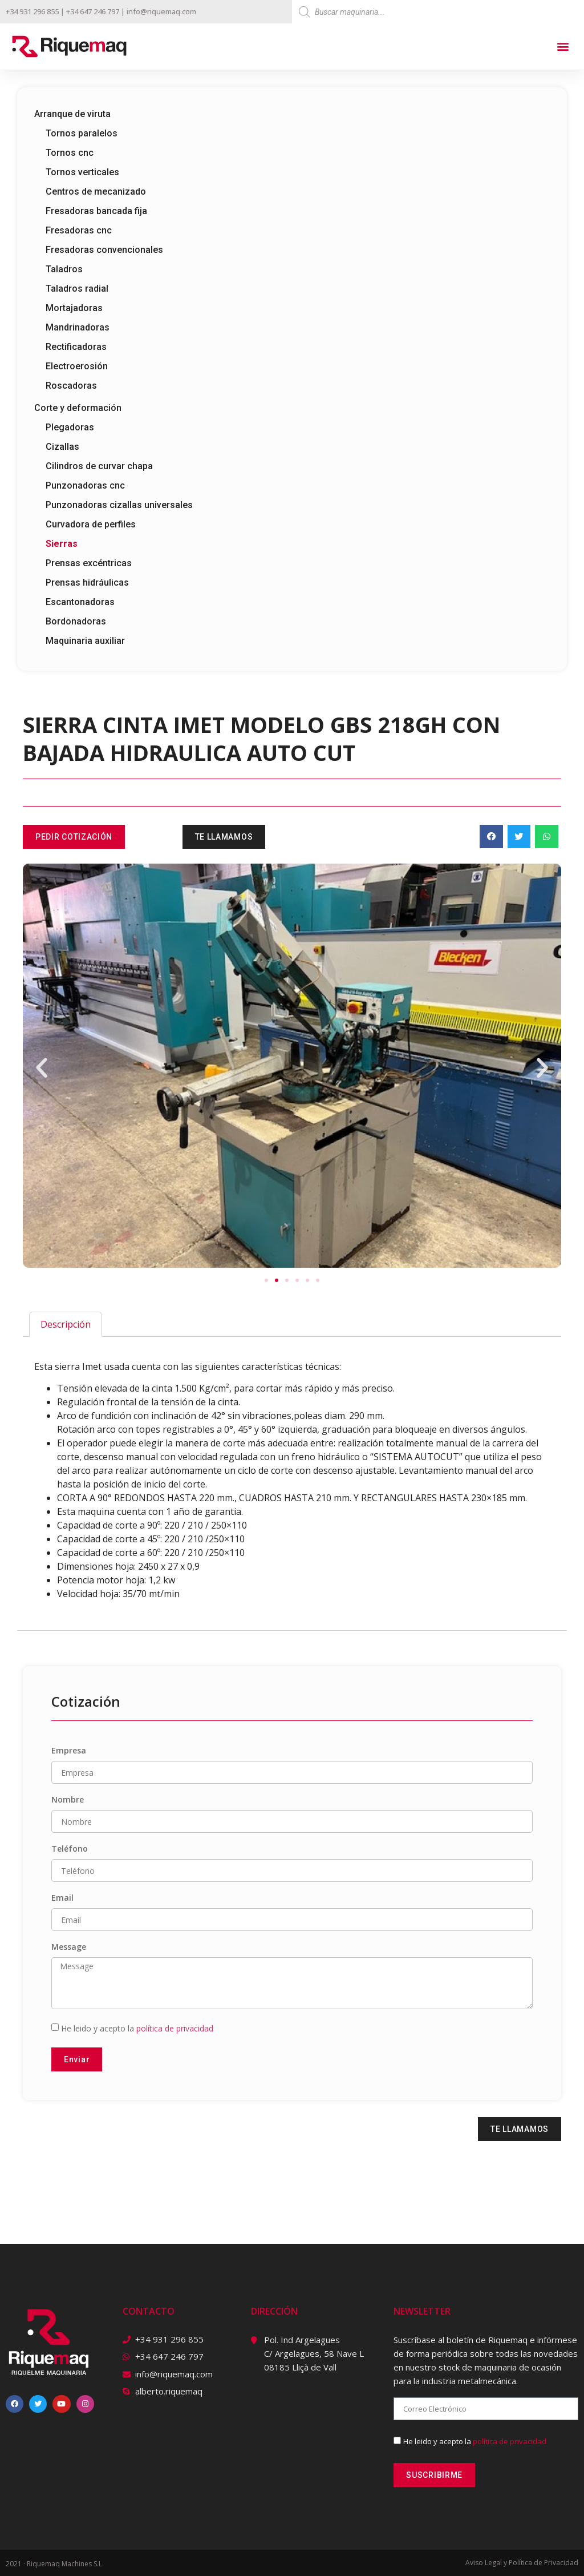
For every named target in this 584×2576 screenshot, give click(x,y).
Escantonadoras (80, 601)
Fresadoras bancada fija (96, 210)
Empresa (68, 1751)
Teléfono (69, 1849)
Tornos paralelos (81, 133)
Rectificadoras (76, 346)
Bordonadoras (76, 621)
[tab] (65, 1324)
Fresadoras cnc (79, 230)
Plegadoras (70, 427)
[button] (563, 46)
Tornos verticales (82, 172)
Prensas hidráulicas (87, 582)
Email (62, 1898)
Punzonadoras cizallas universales (119, 504)
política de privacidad (174, 2028)
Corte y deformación (77, 407)
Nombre (67, 1800)
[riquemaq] (309, 2438)
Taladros (64, 269)
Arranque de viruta (72, 113)
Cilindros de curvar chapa (99, 466)
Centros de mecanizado (96, 191)
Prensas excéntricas (89, 563)
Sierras (62, 543)
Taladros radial (77, 288)
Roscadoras (71, 385)
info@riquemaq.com (161, 11)
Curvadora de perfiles (91, 524)
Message (68, 1947)
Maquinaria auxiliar (85, 640)
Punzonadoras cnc (85, 485)
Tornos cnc (70, 152)
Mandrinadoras (78, 327)
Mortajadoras (74, 308)
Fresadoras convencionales (104, 249)
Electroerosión (77, 366)
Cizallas (62, 446)
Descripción (65, 1324)
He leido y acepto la (137, 2028)
